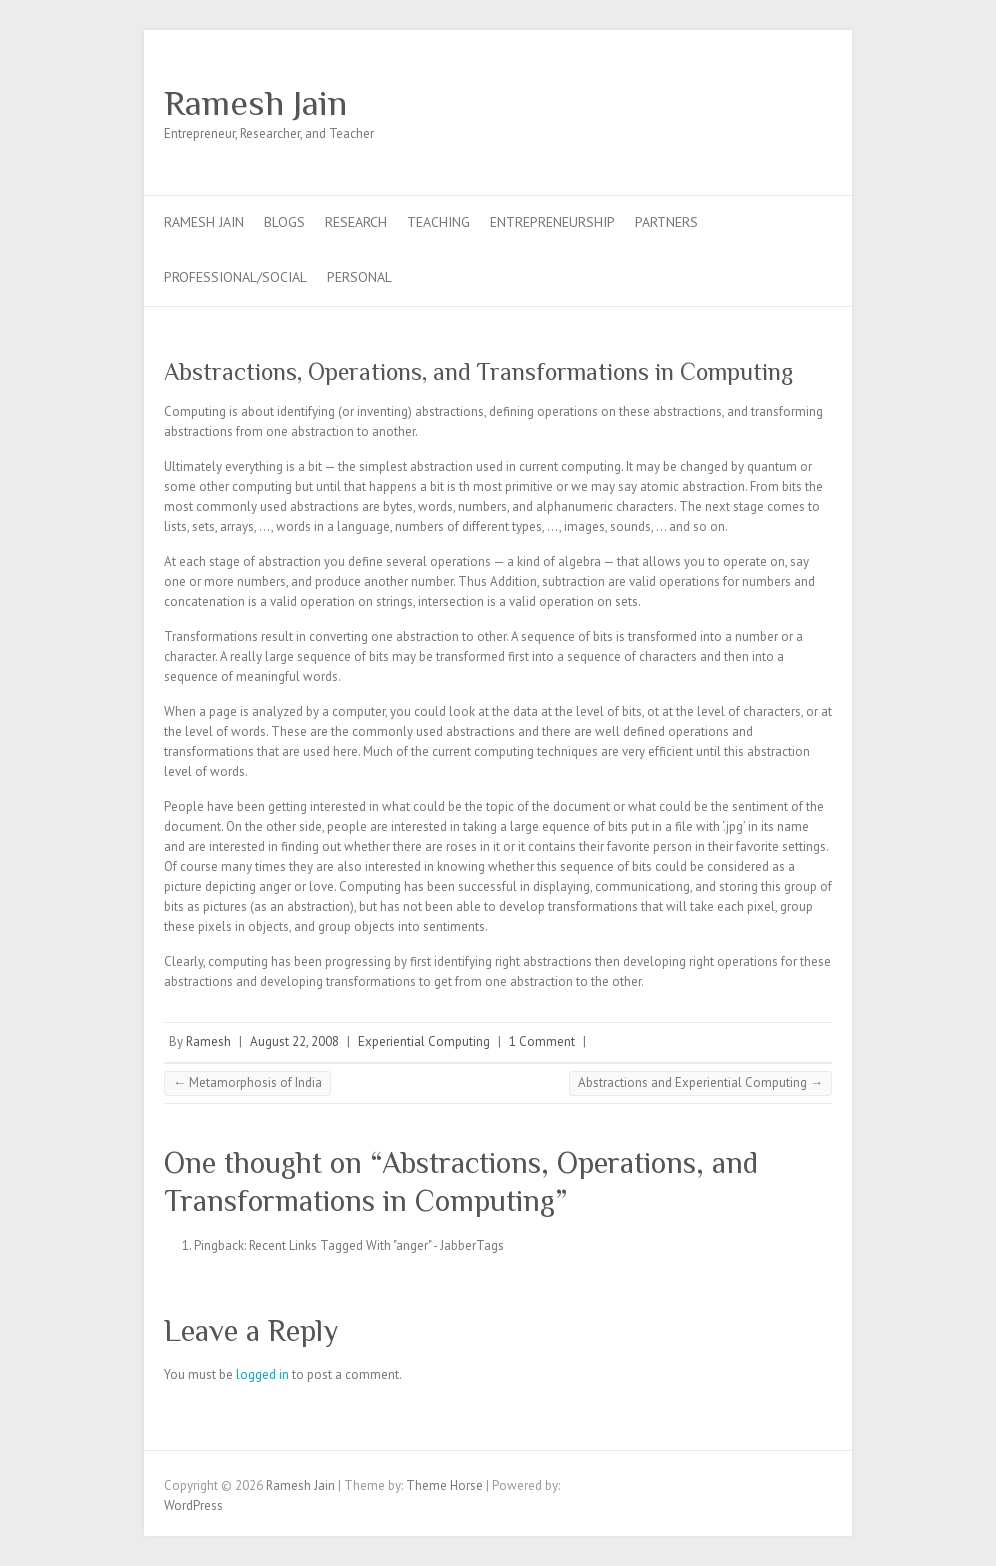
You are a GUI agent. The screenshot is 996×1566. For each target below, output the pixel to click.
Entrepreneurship (552, 222)
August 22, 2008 (294, 1041)
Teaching (438, 222)
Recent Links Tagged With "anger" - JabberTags (376, 1245)
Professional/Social (235, 277)
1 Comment (542, 1041)
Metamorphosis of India (247, 1082)
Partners (666, 222)
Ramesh (208, 1041)
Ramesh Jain (255, 103)
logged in (262, 1374)
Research (356, 222)
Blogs (284, 222)
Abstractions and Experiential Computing (700, 1082)
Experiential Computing (424, 1041)
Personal (359, 277)
